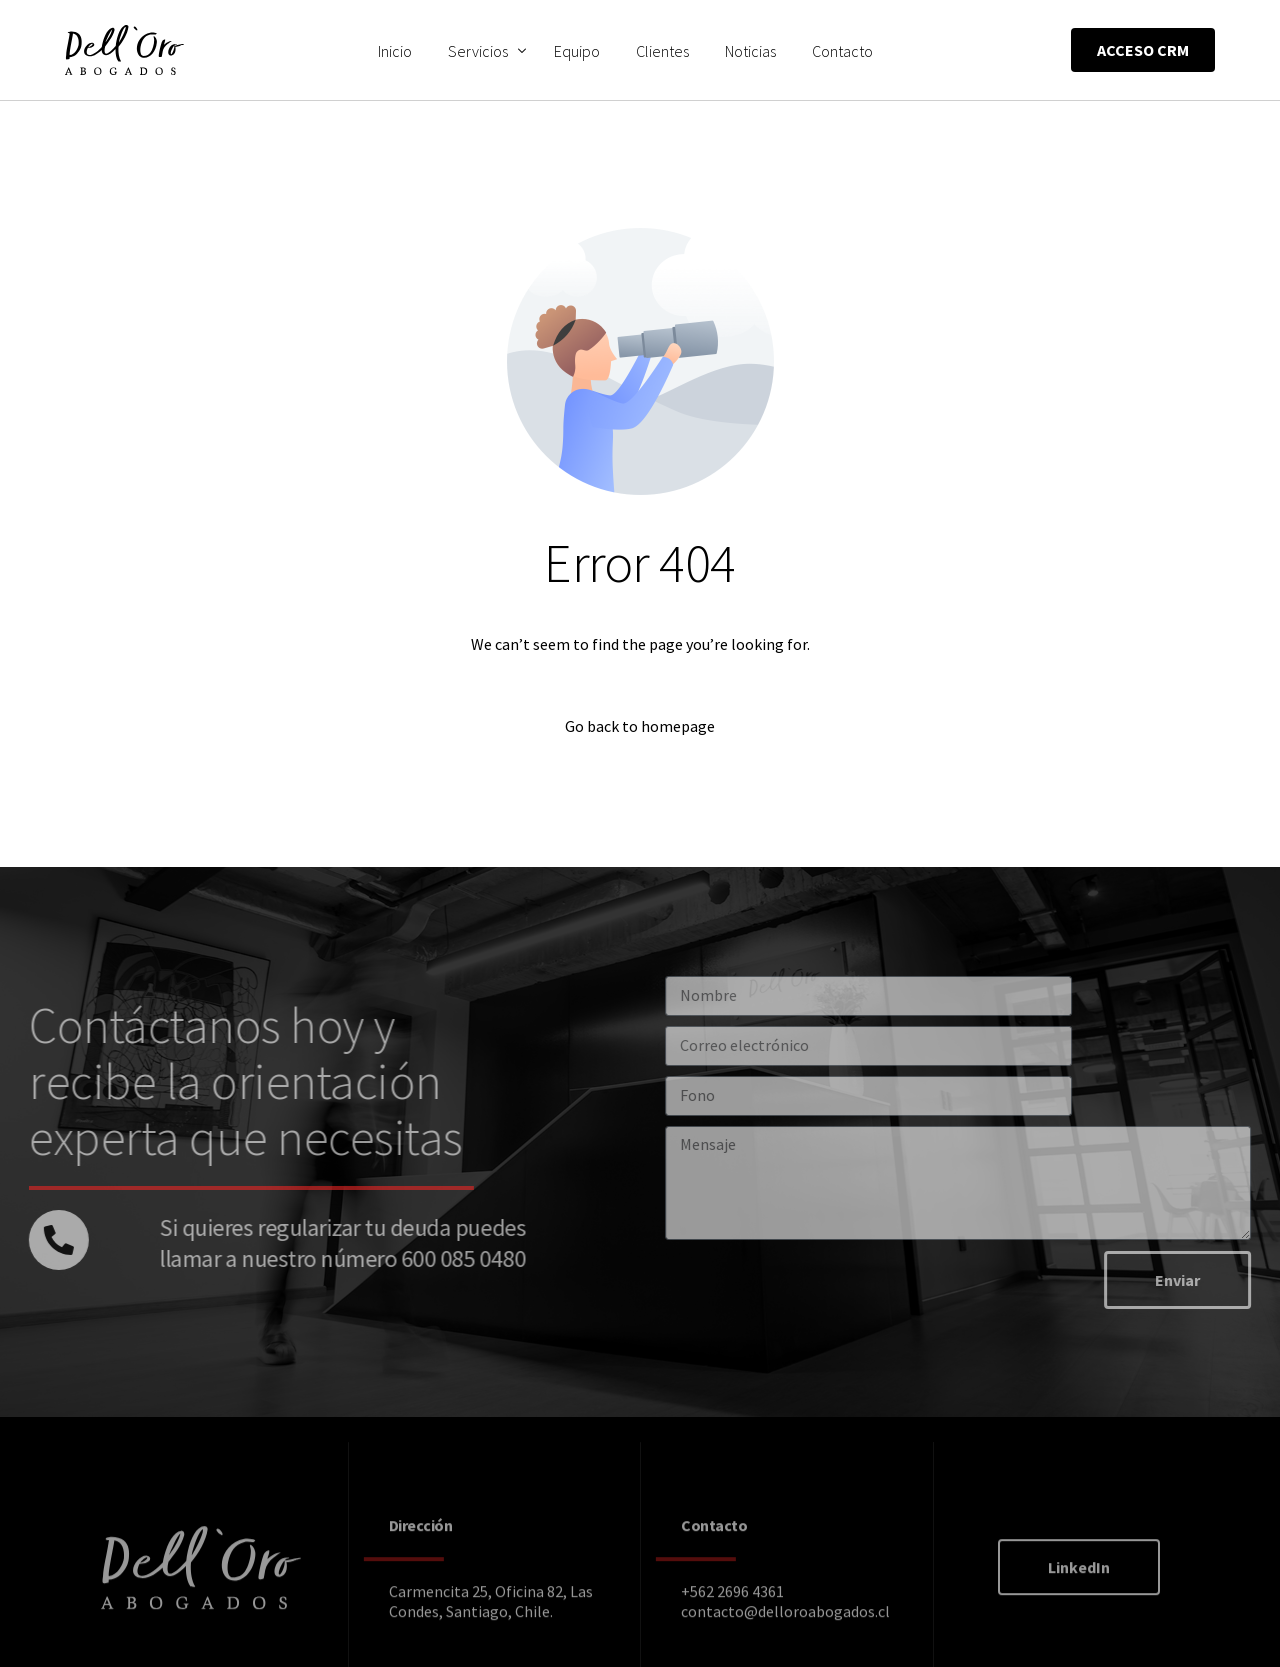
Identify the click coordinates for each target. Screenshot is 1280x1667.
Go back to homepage (640, 726)
